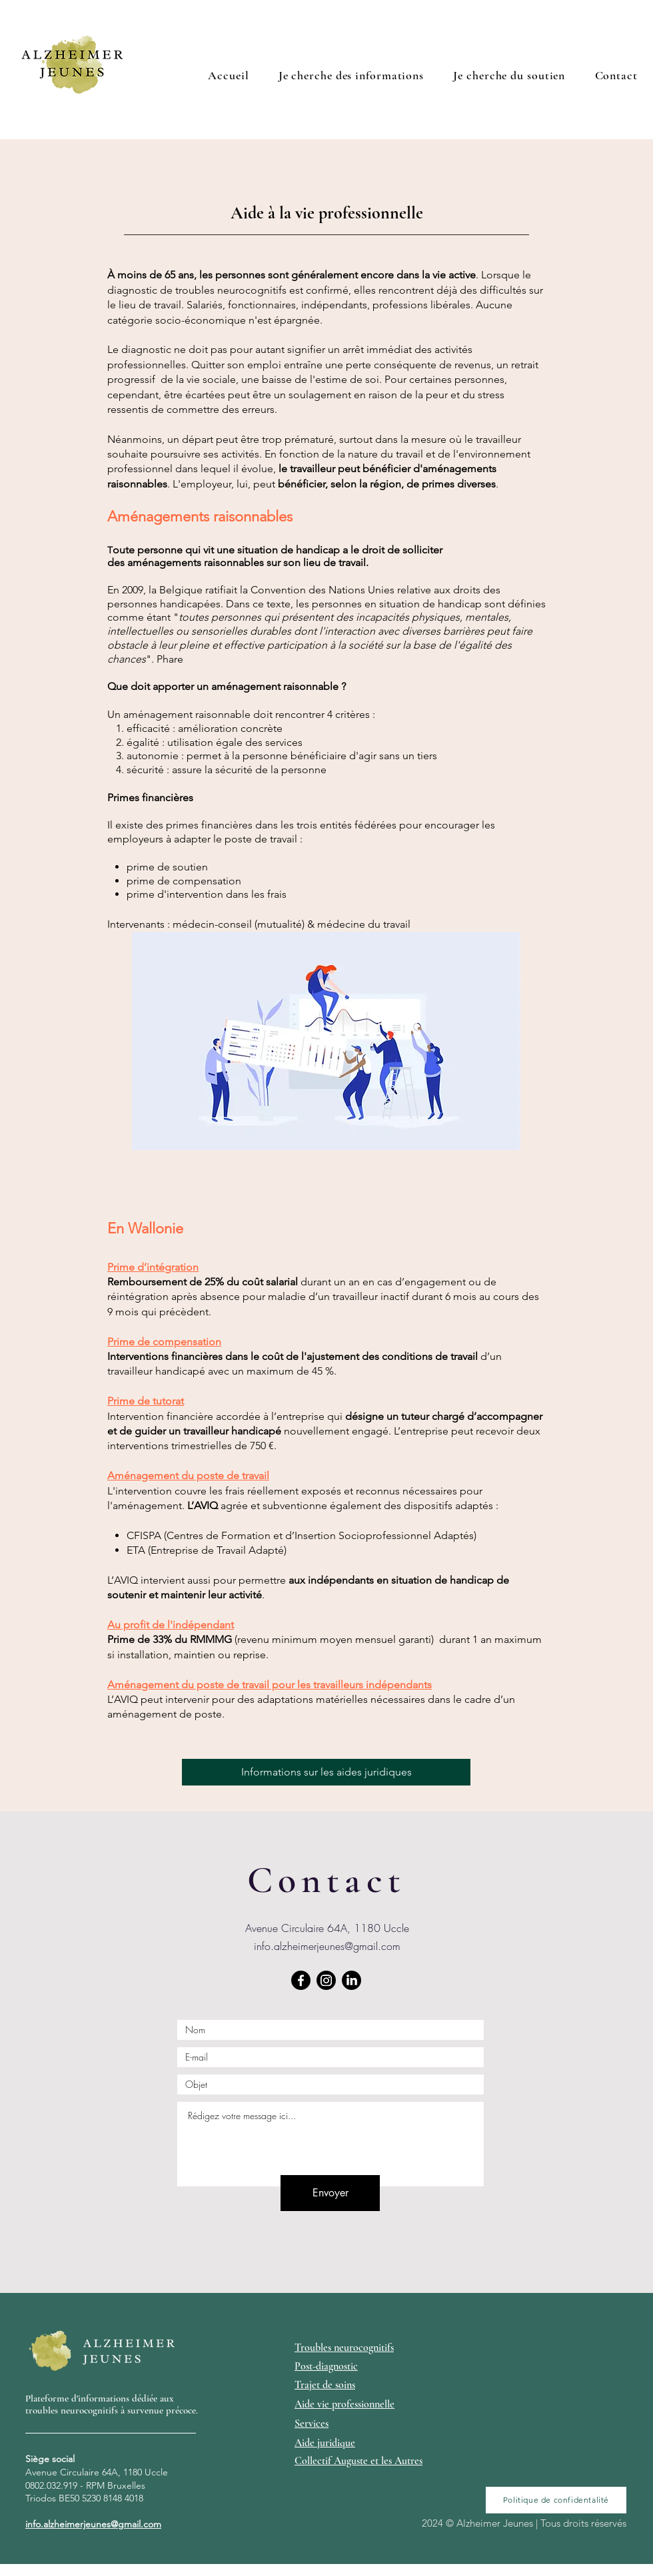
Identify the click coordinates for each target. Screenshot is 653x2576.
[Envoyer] (330, 2193)
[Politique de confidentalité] (556, 2500)
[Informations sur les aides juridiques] (326, 1772)
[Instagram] (326, 1980)
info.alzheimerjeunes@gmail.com (327, 1946)
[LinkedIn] (351, 1980)
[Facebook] (301, 1980)
